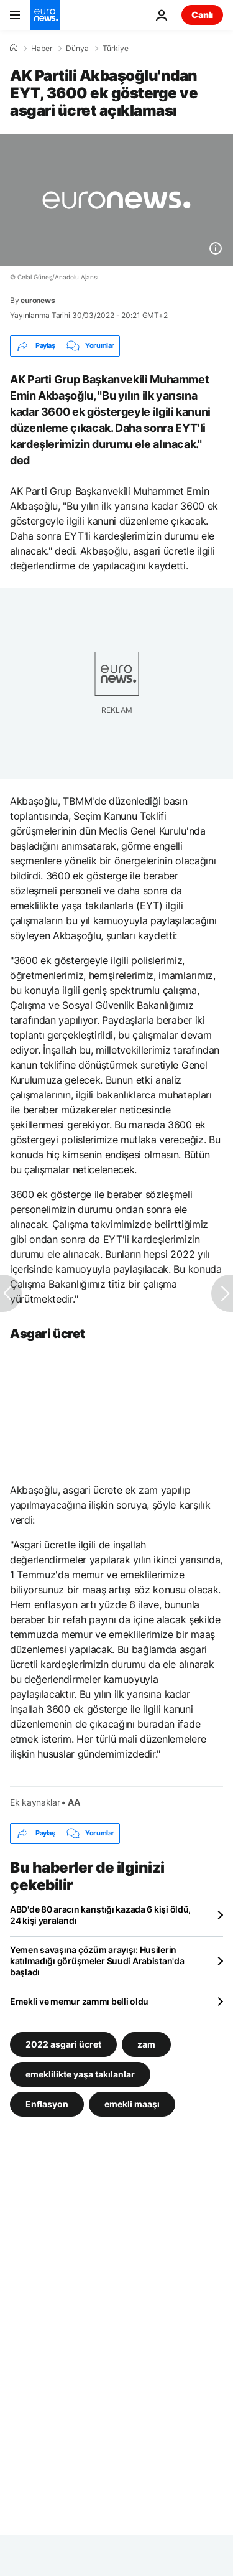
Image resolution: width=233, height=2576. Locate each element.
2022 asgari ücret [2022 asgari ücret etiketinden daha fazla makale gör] (63, 2043)
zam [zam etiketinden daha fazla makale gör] (146, 2043)
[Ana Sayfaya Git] (45, 15)
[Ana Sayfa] (13, 48)
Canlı (202, 14)
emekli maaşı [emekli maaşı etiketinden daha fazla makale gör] (132, 2103)
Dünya (77, 48)
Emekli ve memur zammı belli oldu (79, 2001)
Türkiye (116, 48)
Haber (41, 48)
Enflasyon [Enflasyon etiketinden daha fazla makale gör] (46, 2103)
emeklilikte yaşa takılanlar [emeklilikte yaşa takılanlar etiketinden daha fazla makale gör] (80, 2073)
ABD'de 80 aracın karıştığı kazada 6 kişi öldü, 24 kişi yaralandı (100, 1915)
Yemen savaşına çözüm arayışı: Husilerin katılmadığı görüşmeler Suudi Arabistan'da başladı (97, 1960)
